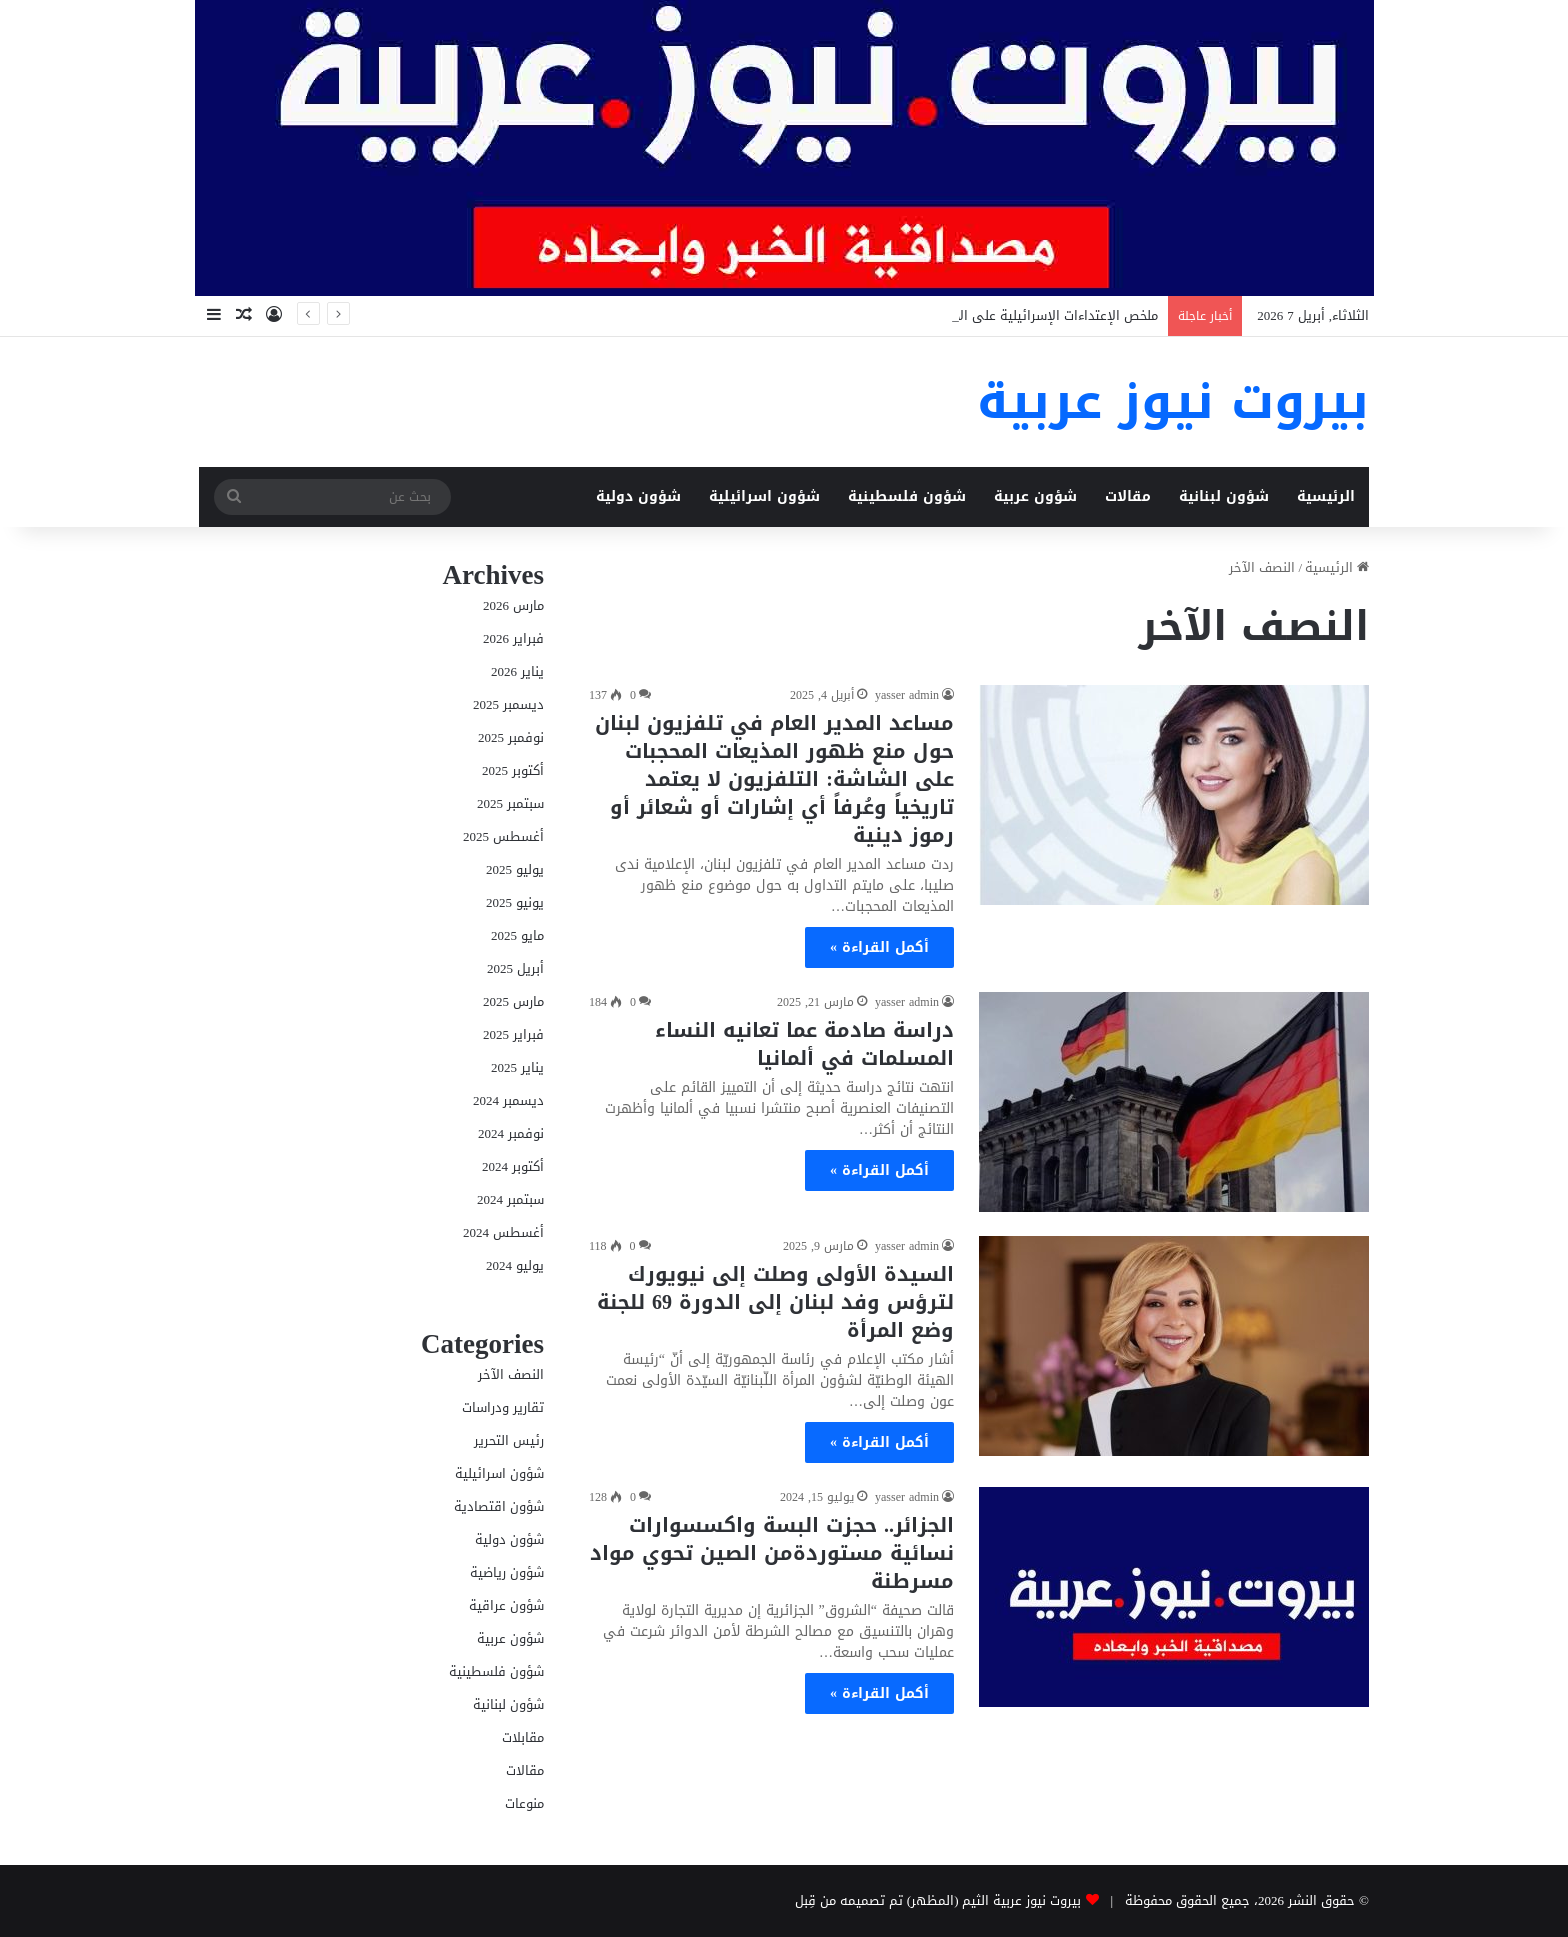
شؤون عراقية (506, 1605)
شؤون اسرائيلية (764, 496)
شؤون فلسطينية (907, 496)
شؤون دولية (638, 496)
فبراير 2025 (513, 1034)
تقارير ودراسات (503, 1407)
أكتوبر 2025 (513, 770)
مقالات (1128, 496)
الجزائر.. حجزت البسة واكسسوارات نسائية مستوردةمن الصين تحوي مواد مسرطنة (772, 1553)
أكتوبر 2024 (513, 1166)
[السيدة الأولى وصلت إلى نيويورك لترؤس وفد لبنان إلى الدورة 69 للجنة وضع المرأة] (1174, 1346)
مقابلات (523, 1737)
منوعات (524, 1803)
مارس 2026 (513, 605)
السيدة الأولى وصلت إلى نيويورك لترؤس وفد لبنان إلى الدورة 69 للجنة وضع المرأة (775, 1302)
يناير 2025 (517, 1067)
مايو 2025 (517, 935)
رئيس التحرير (509, 1440)
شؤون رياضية (507, 1572)
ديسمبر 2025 (508, 704)
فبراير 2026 (513, 638)
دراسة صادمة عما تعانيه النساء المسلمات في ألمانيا (804, 1044)
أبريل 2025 (515, 968)
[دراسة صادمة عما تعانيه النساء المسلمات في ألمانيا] (1174, 1102)
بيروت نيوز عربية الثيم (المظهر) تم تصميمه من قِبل (938, 1900)
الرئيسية (1326, 496)
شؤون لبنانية (1224, 496)
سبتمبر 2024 (510, 1199)
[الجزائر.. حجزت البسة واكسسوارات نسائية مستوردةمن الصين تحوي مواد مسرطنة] (1174, 1597)
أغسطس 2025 (503, 836)
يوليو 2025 (515, 869)
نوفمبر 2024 (511, 1133)
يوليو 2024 (515, 1265)
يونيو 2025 (515, 902)
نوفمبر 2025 (511, 737)
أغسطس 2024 (503, 1232)
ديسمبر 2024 (508, 1100)
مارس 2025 (513, 1001)
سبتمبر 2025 (510, 803)
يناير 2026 (517, 671)
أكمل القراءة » (879, 947)
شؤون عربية (1035, 496)
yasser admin (907, 695)
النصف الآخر (511, 1374)
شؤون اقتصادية (499, 1506)
